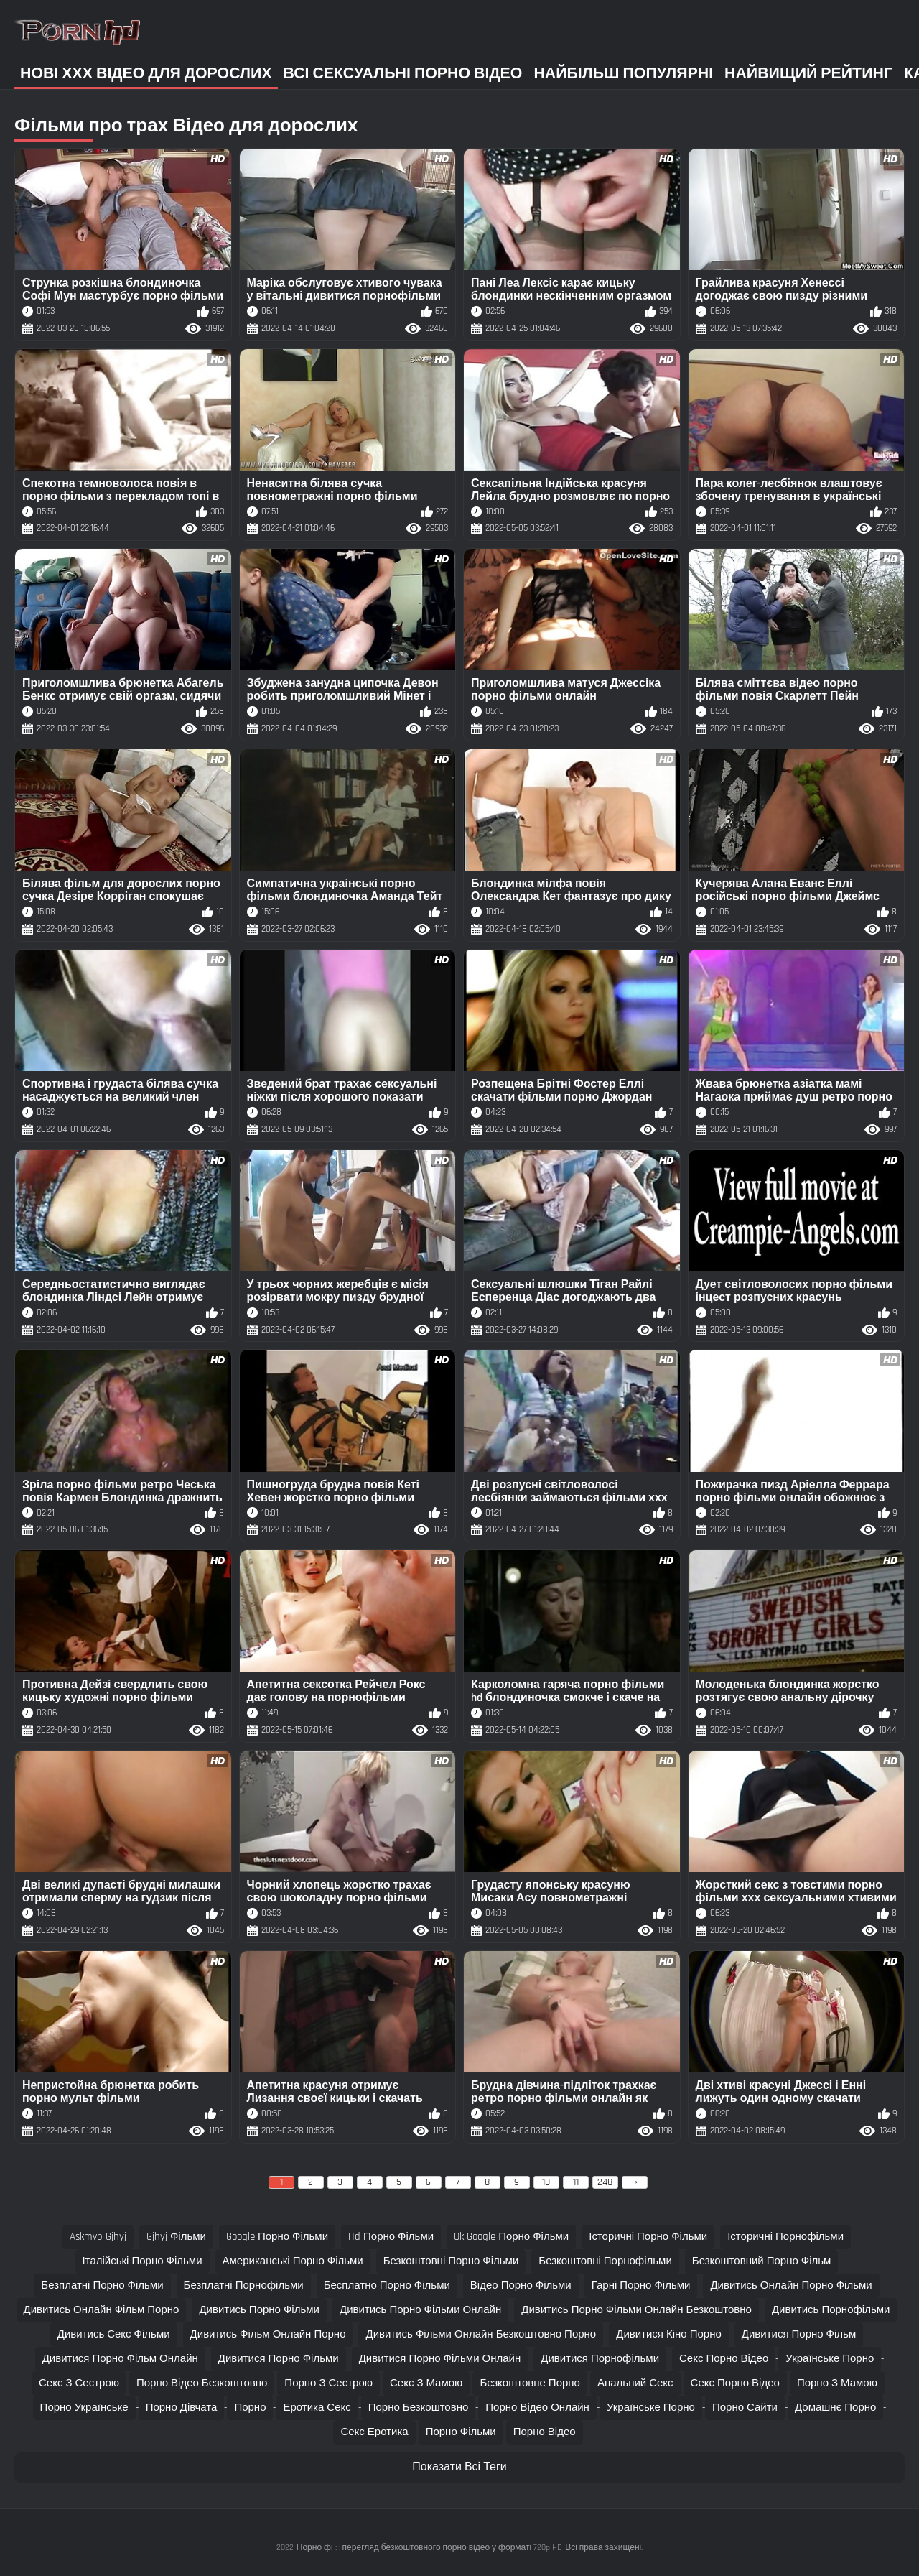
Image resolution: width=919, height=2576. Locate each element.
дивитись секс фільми (113, 2334)
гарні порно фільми (641, 2285)
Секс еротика (374, 2432)
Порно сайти (745, 2407)
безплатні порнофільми (244, 2285)
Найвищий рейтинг (808, 73)
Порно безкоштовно (418, 2407)
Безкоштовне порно (530, 2383)
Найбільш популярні (623, 73)
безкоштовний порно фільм (761, 2261)
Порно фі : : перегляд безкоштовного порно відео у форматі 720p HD (429, 2547)
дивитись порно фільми (259, 2310)
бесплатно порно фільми (387, 2285)
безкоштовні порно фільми (451, 2261)
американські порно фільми (293, 2261)
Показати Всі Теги (459, 2467)
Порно (250, 2407)
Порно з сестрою (328, 2383)
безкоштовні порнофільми (605, 2261)
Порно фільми (461, 2432)
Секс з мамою (426, 2383)
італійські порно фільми (142, 2261)
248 (604, 2182)
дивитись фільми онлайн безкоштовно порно (480, 2334)
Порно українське (84, 2407)
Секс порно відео (723, 2359)
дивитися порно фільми (278, 2359)
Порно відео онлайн (537, 2407)
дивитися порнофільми (600, 2359)
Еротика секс (316, 2407)
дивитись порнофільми (831, 2310)
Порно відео (544, 2432)
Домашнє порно (835, 2407)
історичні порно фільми (648, 2236)
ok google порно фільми (511, 2236)
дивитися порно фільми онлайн (440, 2359)
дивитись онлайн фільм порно (101, 2310)
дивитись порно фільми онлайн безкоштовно (636, 2310)
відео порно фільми (521, 2285)
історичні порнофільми (785, 2236)
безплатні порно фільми (102, 2285)
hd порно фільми (391, 2236)
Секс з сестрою (79, 2383)
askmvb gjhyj (98, 2236)
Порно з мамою (837, 2383)
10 (546, 2182)
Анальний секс (635, 2383)
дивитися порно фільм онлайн (120, 2359)
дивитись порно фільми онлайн (420, 2310)
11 (576, 2182)
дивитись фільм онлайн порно (268, 2334)
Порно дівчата (182, 2407)
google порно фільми (277, 2236)
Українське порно (829, 2359)
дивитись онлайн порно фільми (791, 2285)
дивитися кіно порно (669, 2334)
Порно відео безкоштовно (201, 2383)
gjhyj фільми (176, 2236)
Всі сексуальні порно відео (403, 73)
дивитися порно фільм (799, 2334)
